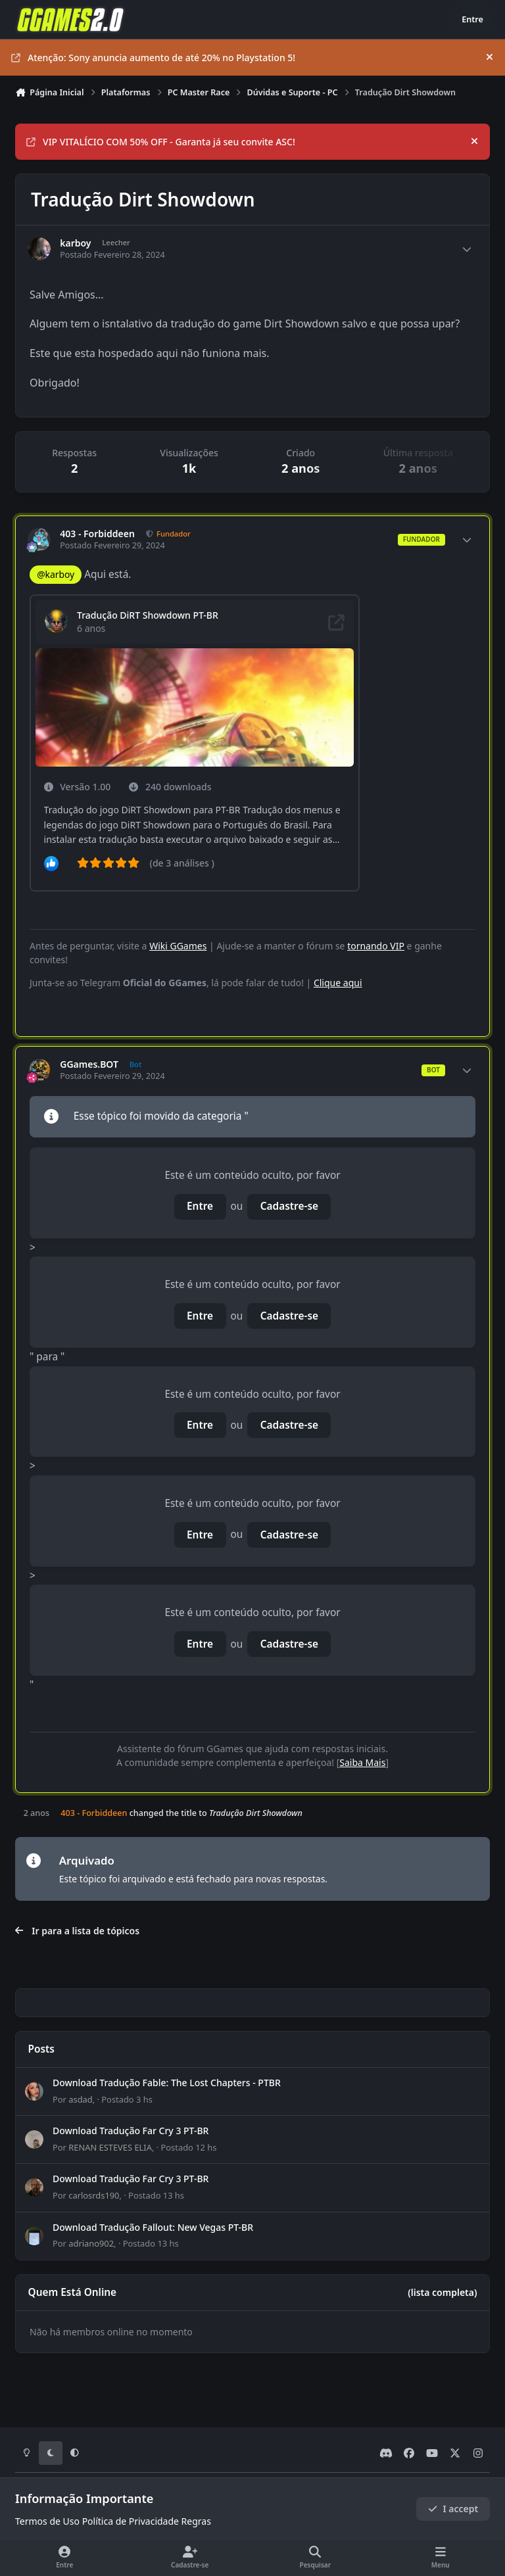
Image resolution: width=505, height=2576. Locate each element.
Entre (200, 1206)
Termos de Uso (47, 2521)
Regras (196, 2521)
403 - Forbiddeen (97, 534)
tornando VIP (375, 946)
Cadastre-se (289, 1206)
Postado (127, 2099)
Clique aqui (338, 982)
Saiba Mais (362, 1762)
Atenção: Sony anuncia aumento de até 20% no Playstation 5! (153, 57)
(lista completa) (442, 2292)
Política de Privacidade (130, 2521)
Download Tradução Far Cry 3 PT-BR (130, 2130)
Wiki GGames (177, 946)
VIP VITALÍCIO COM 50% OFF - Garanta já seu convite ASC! (160, 141)
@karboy (55, 574)
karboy (75, 243)
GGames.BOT (89, 1064)
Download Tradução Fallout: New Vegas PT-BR (153, 2227)
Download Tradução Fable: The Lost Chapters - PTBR (167, 2082)
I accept (453, 2508)
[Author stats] (466, 249)
